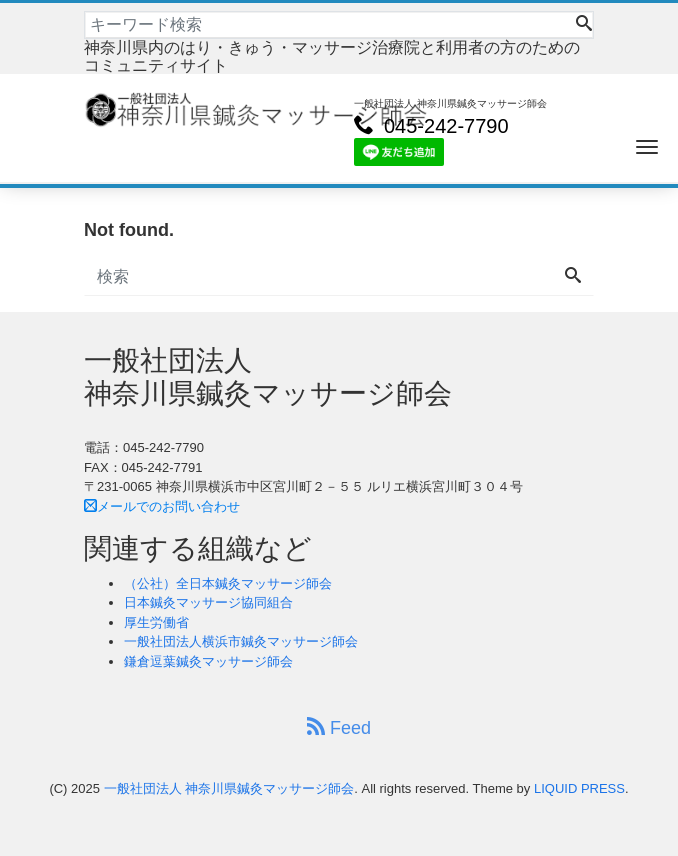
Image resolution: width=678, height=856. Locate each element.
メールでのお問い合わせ (162, 506)
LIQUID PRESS (579, 788)
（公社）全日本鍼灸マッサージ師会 (228, 583)
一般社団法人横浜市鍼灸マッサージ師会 (241, 641)
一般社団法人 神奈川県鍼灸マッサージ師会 (229, 788)
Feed (339, 727)
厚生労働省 (156, 622)
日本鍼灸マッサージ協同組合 (208, 602)
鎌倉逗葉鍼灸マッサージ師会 (208, 661)
